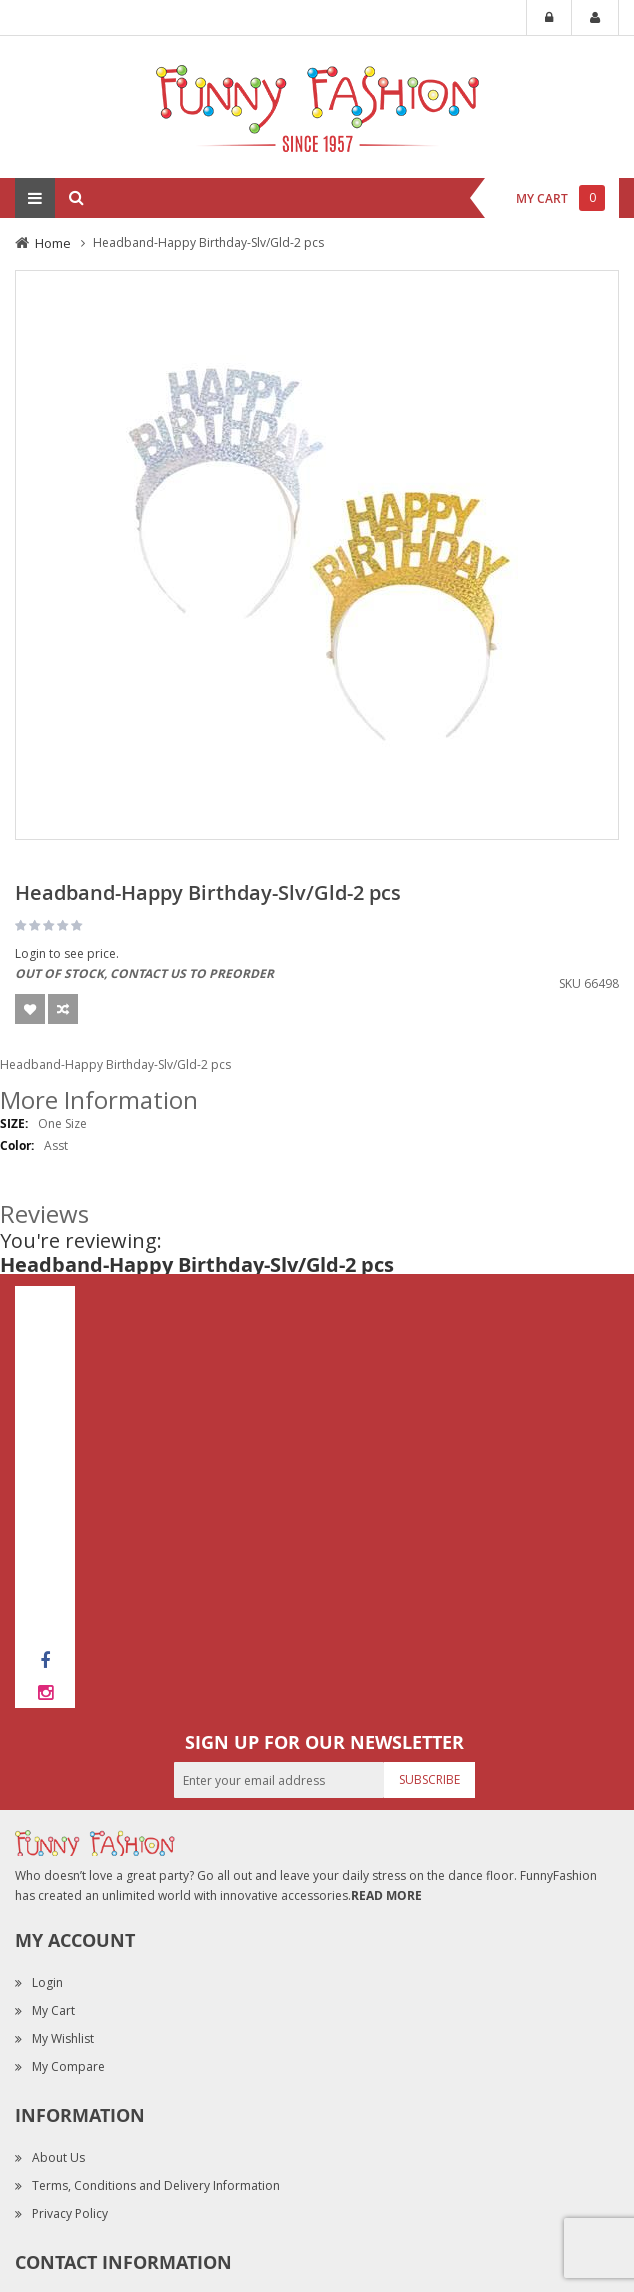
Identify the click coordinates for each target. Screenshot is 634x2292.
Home (53, 243)
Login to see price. (67, 953)
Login (549, 18)
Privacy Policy (70, 2213)
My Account (595, 18)
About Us (58, 2157)
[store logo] (317, 105)
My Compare (68, 2066)
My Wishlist (63, 2038)
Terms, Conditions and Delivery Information (156, 2185)
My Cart (53, 2010)
